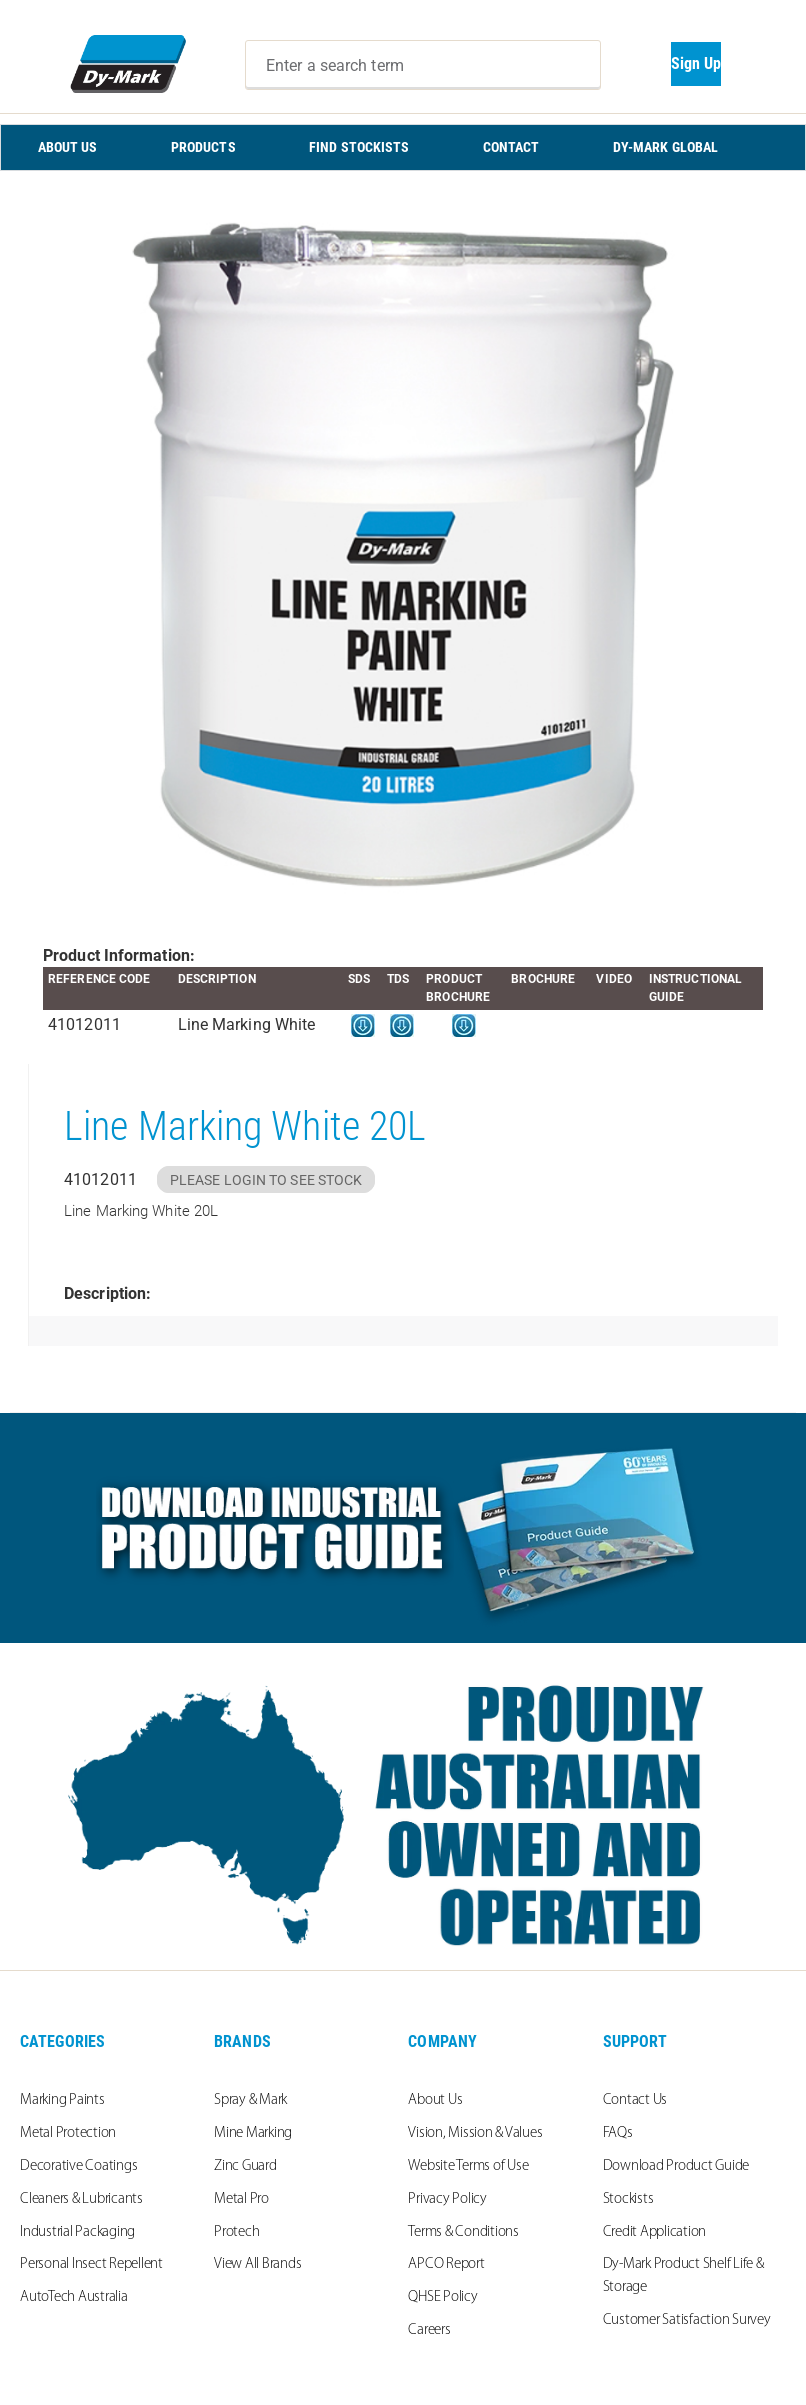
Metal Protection (68, 2133)
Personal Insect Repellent (91, 2264)
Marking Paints (62, 2100)
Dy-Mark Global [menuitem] (665, 147)
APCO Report (446, 2264)
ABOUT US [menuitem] (68, 147)
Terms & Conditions (463, 2232)
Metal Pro (241, 2199)
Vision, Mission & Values (475, 2133)
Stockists (628, 2199)
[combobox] (423, 65)
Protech (236, 2232)
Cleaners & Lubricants (81, 2199)
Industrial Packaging (77, 2232)
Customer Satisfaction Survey (687, 2320)
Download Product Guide (676, 2166)
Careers (429, 2330)
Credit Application (655, 2232)
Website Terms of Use (468, 2166)
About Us (435, 2100)
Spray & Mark (250, 2100)
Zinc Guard (245, 2166)
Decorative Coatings (78, 2166)
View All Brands (257, 2264)
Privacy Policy (447, 2199)
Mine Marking (253, 2133)
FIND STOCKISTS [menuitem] (359, 147)
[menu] (403, 147)
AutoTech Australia (74, 2297)
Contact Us (635, 2100)
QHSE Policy (442, 2297)
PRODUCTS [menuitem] (203, 147)
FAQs (618, 2133)
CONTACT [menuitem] (511, 147)
